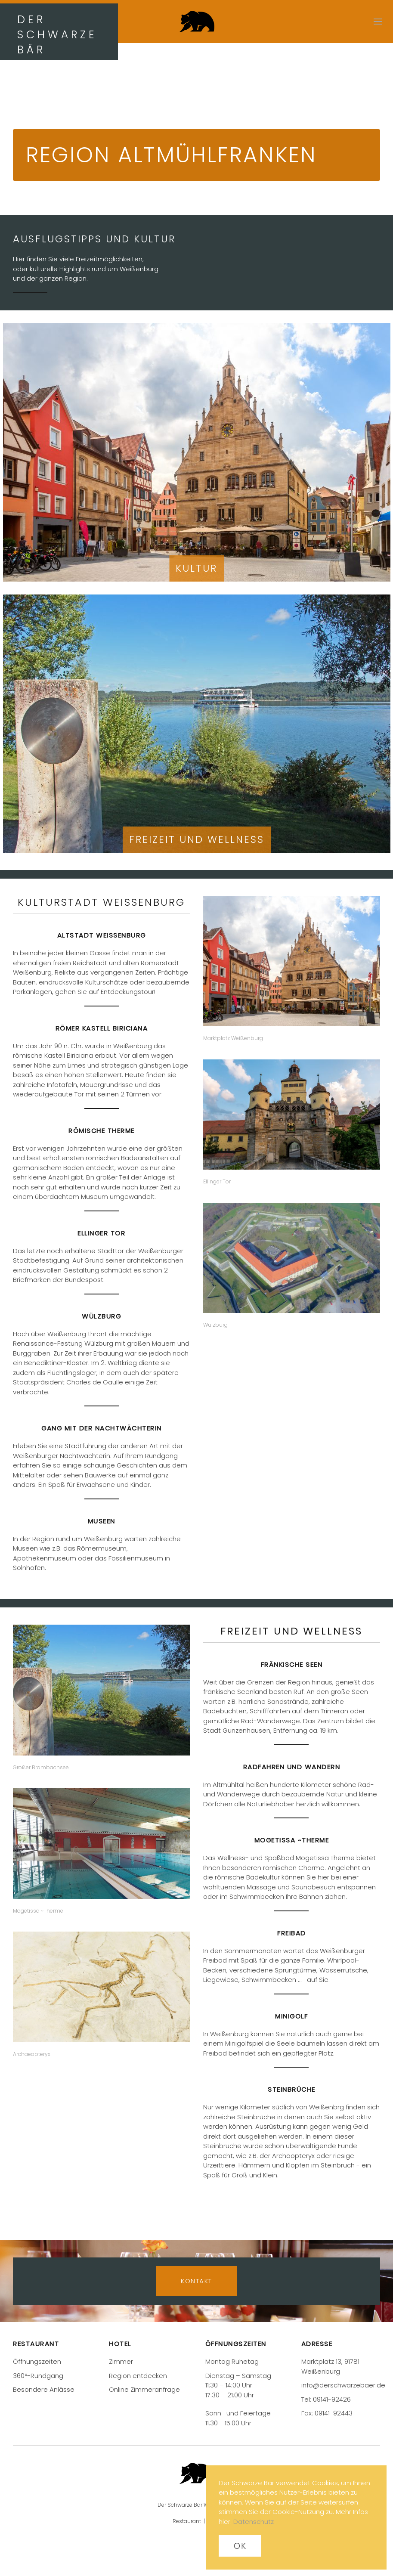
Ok (240, 2546)
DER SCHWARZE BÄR (57, 34)
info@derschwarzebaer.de (343, 2385)
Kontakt (196, 2280)
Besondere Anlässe (43, 2389)
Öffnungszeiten (37, 2361)
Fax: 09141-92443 (327, 2413)
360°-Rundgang (38, 2375)
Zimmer (121, 2361)
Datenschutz (253, 2521)
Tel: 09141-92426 (326, 2399)
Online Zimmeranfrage (144, 2389)
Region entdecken (138, 2375)
